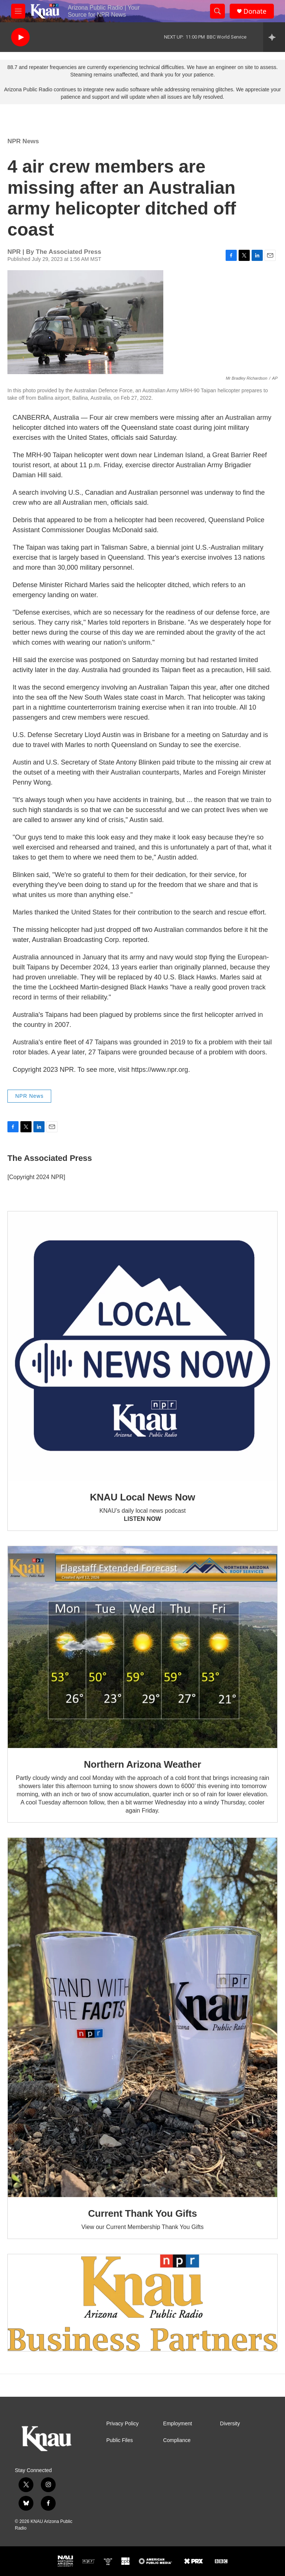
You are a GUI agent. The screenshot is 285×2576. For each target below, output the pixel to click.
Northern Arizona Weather (142, 1764)
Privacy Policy (122, 2423)
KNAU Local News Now (142, 1497)
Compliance (177, 2440)
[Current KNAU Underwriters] (142, 2302)
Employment (177, 2423)
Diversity (230, 2423)
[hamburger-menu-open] (18, 11)
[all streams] (274, 37)
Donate (254, 11)
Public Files (119, 2440)
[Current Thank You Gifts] (142, 2017)
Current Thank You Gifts (142, 2213)
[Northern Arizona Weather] (142, 1647)
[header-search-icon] (217, 11)
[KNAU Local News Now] (142, 1346)
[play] (20, 37)
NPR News (23, 141)
